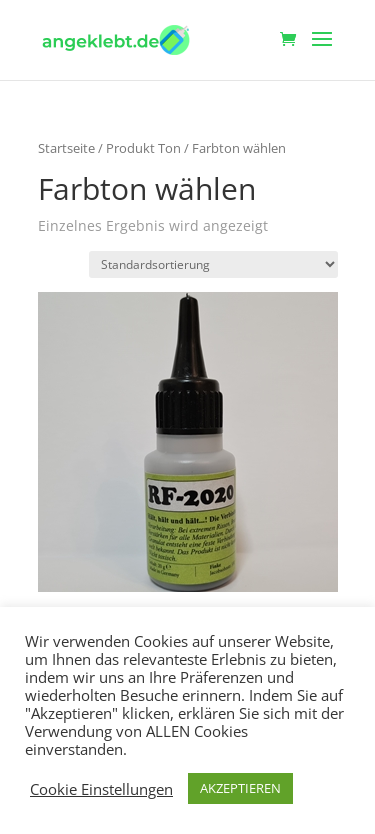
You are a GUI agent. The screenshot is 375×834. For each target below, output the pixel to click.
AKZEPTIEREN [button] (240, 788)
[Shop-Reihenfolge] (213, 264)
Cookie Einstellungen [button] (101, 789)
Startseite (66, 148)
